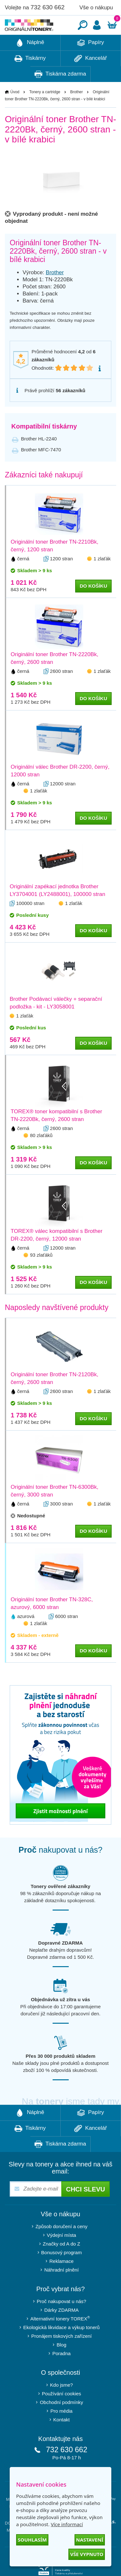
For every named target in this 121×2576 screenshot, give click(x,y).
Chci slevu (85, 2208)
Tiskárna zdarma (60, 93)
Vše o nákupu (96, 8)
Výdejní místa (61, 2254)
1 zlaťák (102, 578)
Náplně (30, 62)
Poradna (61, 2372)
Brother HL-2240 (39, 458)
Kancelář (90, 78)
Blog (61, 2364)
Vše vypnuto (86, 2554)
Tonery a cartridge (44, 111)
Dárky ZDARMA (61, 2329)
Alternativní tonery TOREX (61, 2338)
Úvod (14, 111)
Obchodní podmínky (61, 2421)
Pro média (61, 2430)
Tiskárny (30, 78)
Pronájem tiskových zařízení (61, 2355)
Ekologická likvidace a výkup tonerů (61, 2346)
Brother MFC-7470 (41, 469)
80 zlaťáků (41, 1154)
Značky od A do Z (61, 2263)
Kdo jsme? (61, 2404)
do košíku (93, 605)
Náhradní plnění (61, 2289)
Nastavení (89, 2539)
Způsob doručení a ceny (61, 2245)
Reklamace (61, 2280)
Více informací (67, 2524)
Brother (76, 111)
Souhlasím (32, 2539)
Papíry (90, 62)
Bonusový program (61, 2271)
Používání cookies (61, 2413)
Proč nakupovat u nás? (61, 2320)
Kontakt (61, 2439)
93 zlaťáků (41, 1274)
